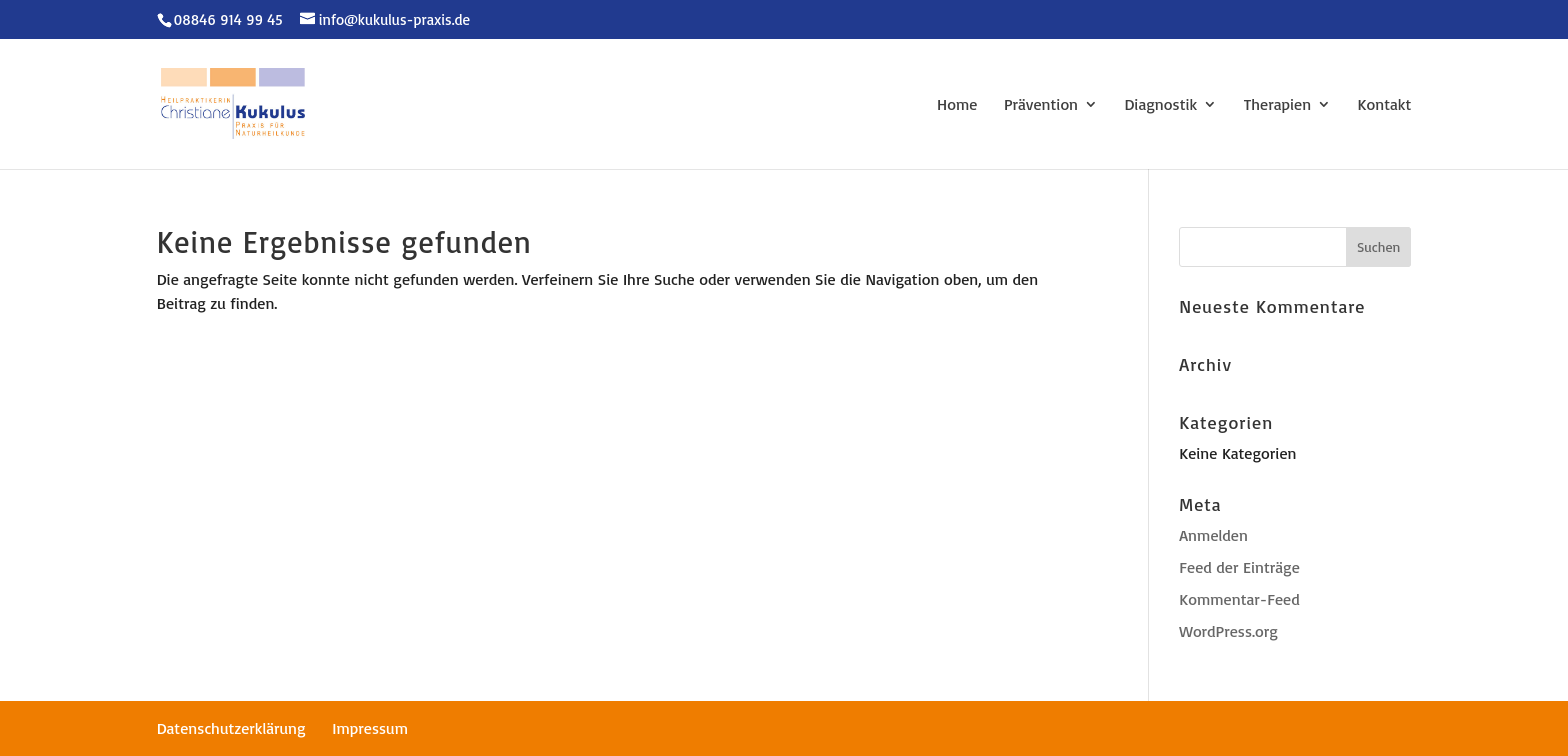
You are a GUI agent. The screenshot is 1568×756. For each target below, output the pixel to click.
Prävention (1041, 105)
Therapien (1277, 105)
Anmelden (1213, 535)
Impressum (370, 728)
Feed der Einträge (1239, 567)
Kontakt (1385, 105)
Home (957, 105)
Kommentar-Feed (1239, 599)
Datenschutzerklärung (231, 728)
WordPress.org (1228, 631)
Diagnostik (1161, 105)
